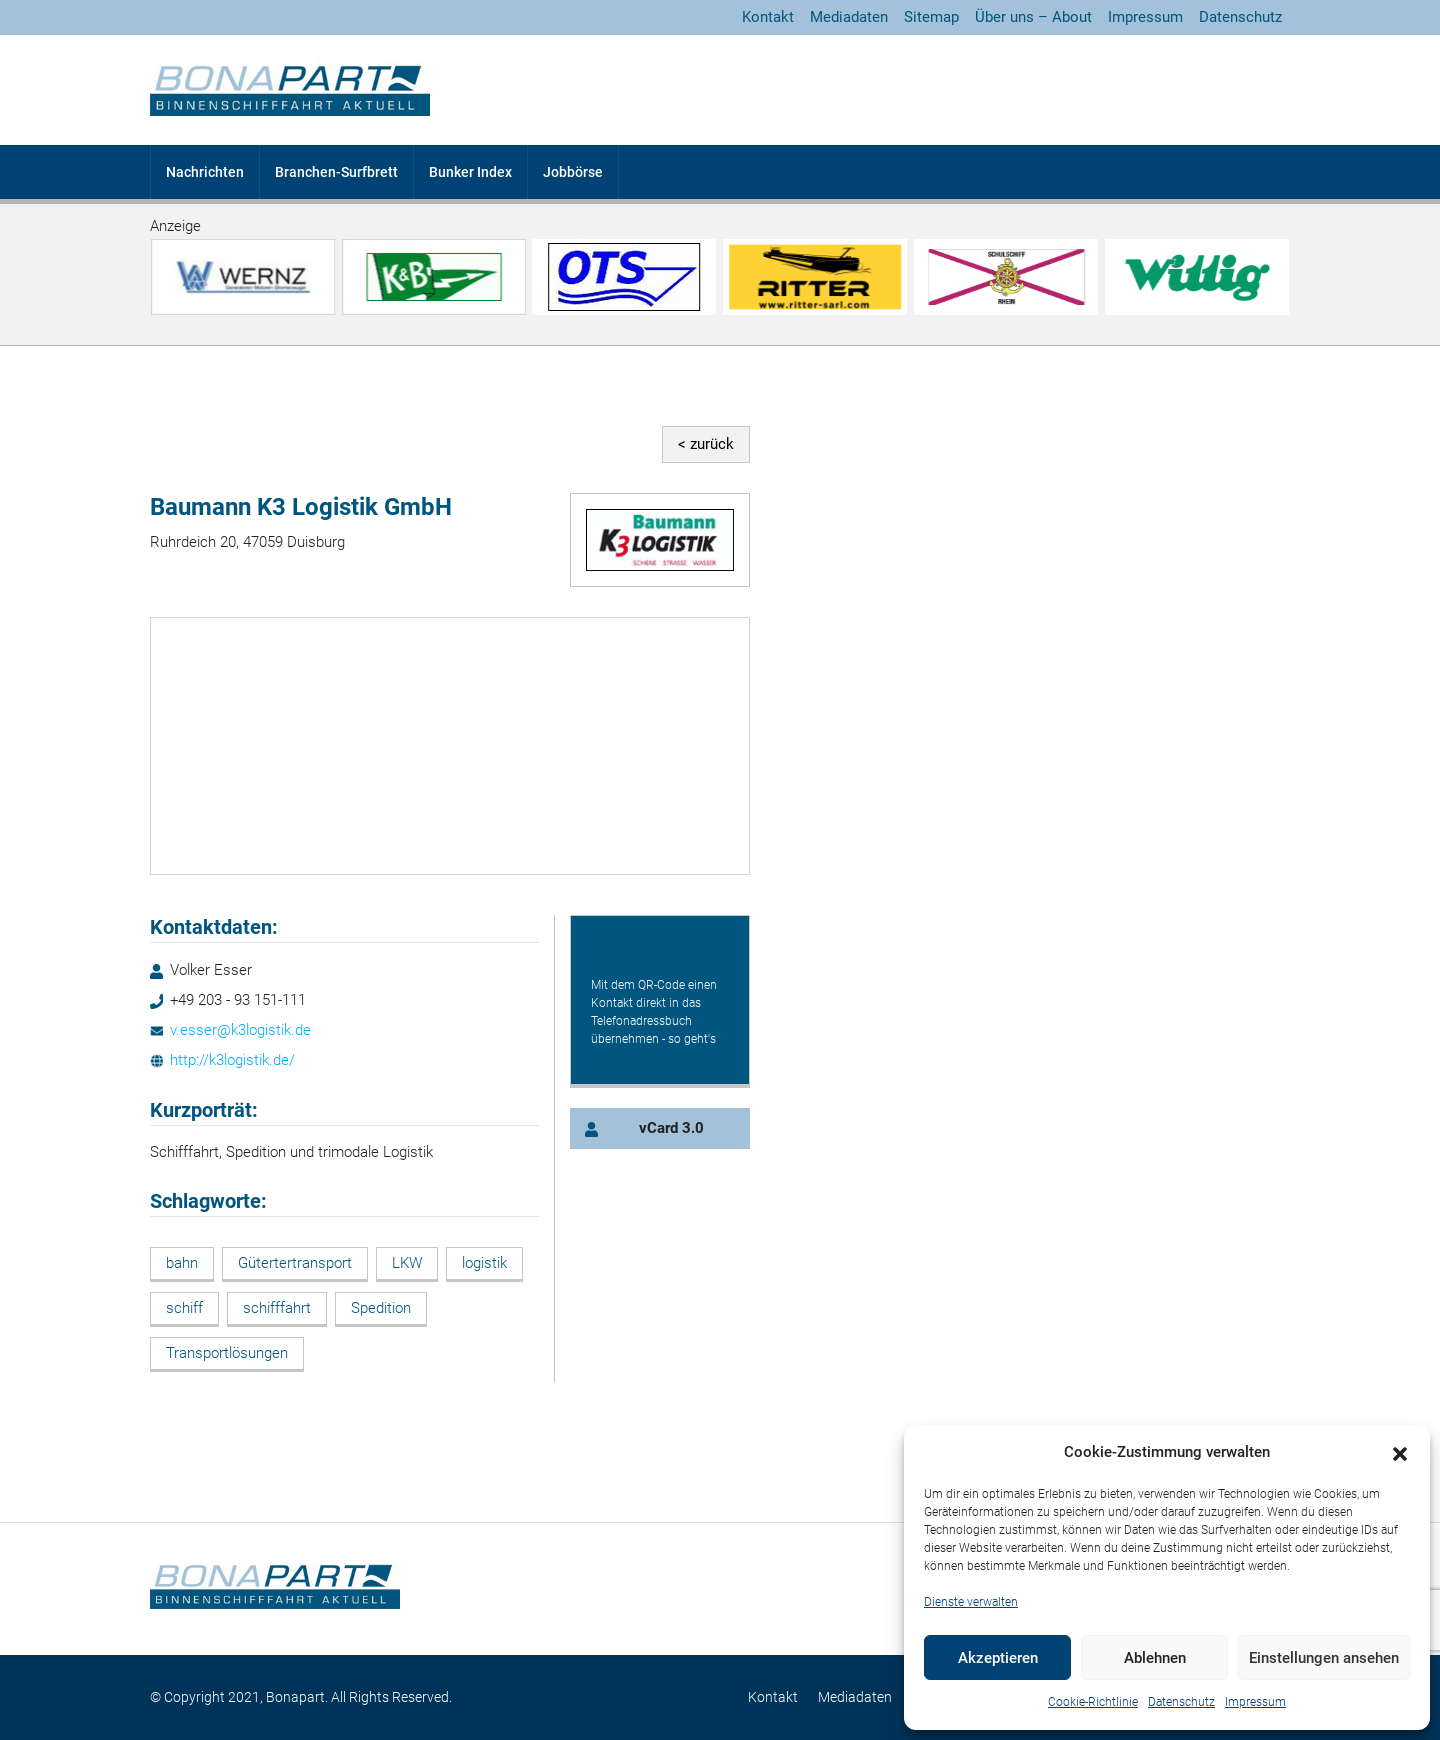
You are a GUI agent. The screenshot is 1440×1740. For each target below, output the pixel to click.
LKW (407, 1263)
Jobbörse (573, 172)
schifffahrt (277, 1308)
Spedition (381, 1308)
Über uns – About (1033, 17)
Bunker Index (470, 172)
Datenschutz (1181, 1702)
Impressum (1255, 1702)
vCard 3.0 (671, 1128)
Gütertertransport (295, 1263)
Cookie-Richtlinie (1093, 1702)
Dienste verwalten (971, 1602)
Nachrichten (205, 172)
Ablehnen (1155, 1658)
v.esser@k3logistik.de (240, 1030)
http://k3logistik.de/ (232, 1060)
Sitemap (931, 17)
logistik (484, 1263)
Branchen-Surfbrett (336, 172)
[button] (1400, 1453)
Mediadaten (849, 17)
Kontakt (768, 17)
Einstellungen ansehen (1324, 1658)
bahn (182, 1263)
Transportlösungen (227, 1353)
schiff (184, 1308)
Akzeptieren (998, 1658)
